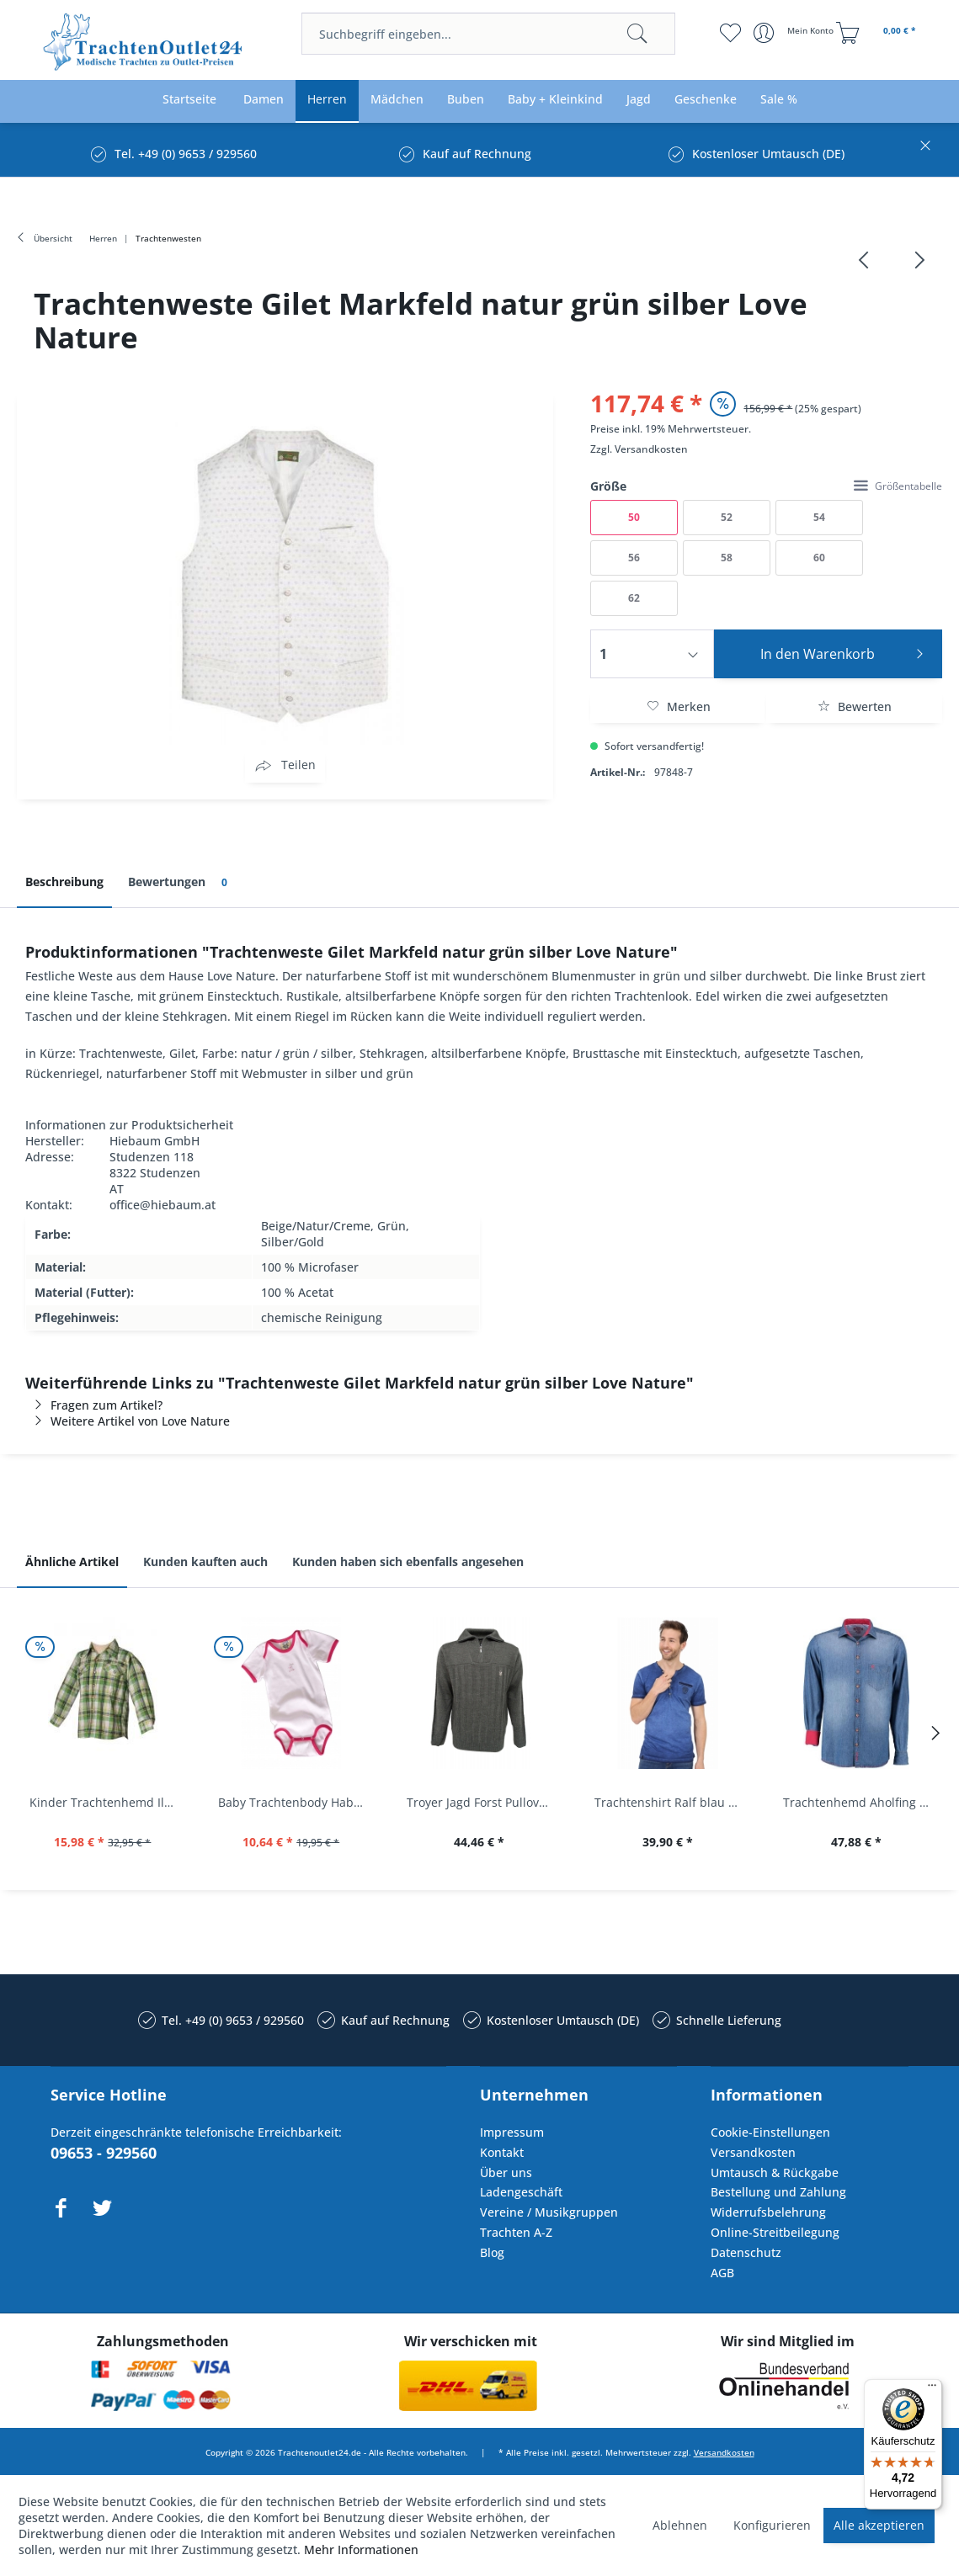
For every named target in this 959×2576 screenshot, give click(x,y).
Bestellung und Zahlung (778, 2192)
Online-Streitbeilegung (775, 2232)
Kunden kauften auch (205, 1562)
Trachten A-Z (516, 2232)
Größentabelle (898, 486)
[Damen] (264, 100)
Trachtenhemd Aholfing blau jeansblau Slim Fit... (860, 1802)
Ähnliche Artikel (72, 1562)
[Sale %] (779, 100)
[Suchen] (637, 34)
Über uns (506, 2172)
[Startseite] (189, 100)
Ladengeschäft (521, 2192)
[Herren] (327, 100)
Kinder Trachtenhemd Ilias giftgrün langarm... (106, 1802)
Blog (492, 2252)
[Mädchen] (397, 100)
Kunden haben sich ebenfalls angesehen (408, 1562)
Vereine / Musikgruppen (549, 2212)
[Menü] (932, 2389)
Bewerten (855, 706)
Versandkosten (651, 449)
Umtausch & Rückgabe (775, 2172)
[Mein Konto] (795, 33)
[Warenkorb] (878, 33)
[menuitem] (488, 34)
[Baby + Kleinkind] (555, 100)
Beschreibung (64, 882)
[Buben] (465, 100)
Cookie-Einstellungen (770, 2132)
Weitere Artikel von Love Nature (127, 1421)
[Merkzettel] (730, 33)
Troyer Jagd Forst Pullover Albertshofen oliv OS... (484, 1802)
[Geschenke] (706, 100)
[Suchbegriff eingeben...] (488, 34)
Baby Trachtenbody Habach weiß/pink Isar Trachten (295, 1802)
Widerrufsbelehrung (768, 2212)
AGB (722, 2273)
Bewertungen (180, 882)
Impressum (512, 2132)
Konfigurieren (772, 2525)
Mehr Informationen (361, 2549)
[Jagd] (639, 100)
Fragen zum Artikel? (93, 1405)
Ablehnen (680, 2525)
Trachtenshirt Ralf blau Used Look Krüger (671, 1802)
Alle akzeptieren (879, 2525)
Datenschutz (746, 2252)
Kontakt (502, 2152)
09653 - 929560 (104, 2153)
